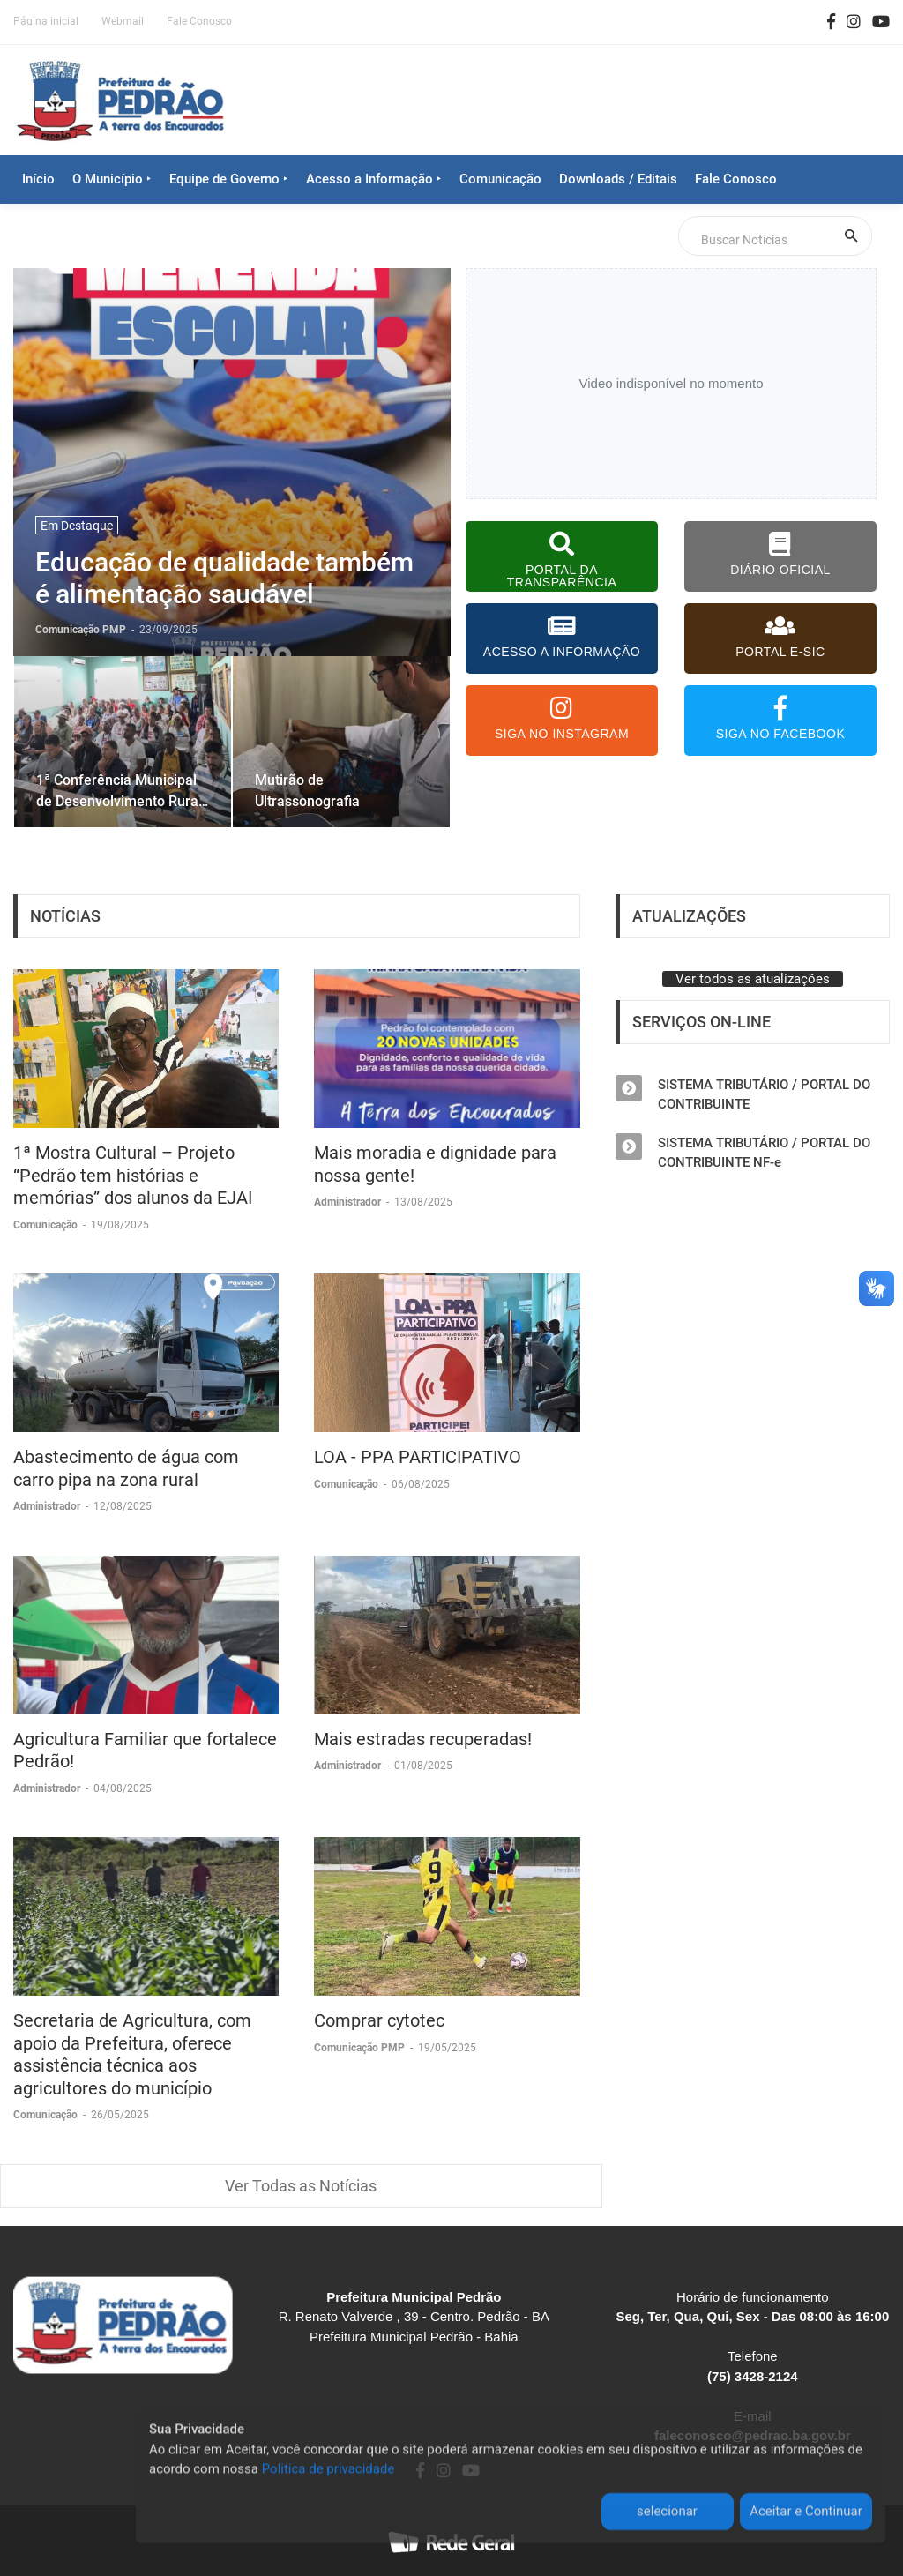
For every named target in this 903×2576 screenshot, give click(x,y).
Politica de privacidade (328, 2471)
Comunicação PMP (360, 2048)
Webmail (122, 21)
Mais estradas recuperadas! (423, 1739)
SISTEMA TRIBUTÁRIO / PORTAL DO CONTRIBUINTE (764, 1094)
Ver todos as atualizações (752, 979)
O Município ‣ (112, 179)
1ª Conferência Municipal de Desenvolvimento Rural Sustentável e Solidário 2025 (119, 791)
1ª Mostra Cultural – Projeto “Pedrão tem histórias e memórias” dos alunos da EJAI (132, 1175)
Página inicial (45, 21)
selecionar (667, 2513)
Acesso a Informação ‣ (374, 179)
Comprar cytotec (379, 2020)
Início (38, 179)
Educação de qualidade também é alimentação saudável (224, 578)
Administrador (349, 1202)
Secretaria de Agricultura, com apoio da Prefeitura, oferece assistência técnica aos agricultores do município (132, 2054)
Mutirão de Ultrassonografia (307, 791)
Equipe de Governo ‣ (228, 179)
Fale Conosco (199, 21)
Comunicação (500, 179)
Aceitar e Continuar (806, 2513)
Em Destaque (77, 526)
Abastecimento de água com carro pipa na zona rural (126, 1468)
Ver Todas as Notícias (301, 2186)
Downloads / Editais (618, 179)
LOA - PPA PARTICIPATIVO (417, 1456)
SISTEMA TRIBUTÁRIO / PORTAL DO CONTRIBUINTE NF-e (764, 1152)
